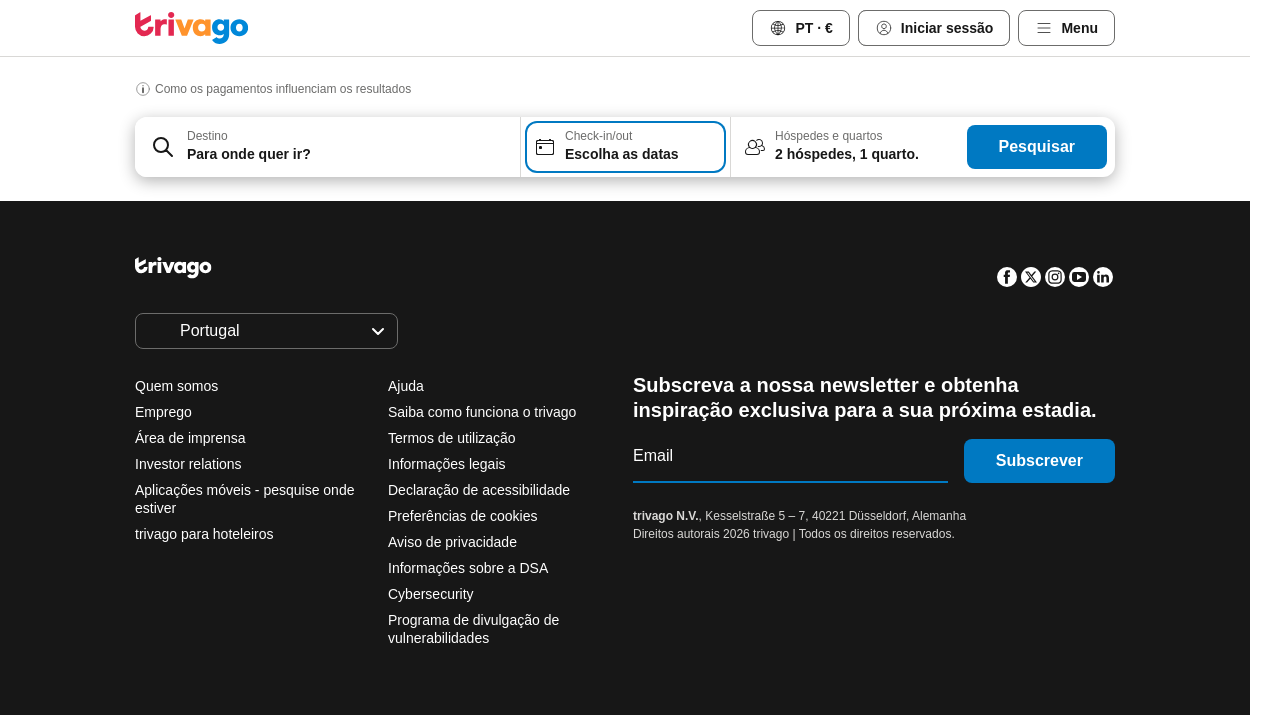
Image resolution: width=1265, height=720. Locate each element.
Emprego (163, 412)
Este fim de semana (644, 582)
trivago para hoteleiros (204, 534)
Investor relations (188, 464)
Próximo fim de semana (839, 582)
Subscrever (1039, 460)
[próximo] (931, 225)
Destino (207, 136)
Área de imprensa (190, 438)
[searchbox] (347, 154)
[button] (327, 147)
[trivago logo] (192, 28)
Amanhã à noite (470, 582)
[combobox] (327, 147)
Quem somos (176, 386)
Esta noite (325, 582)
